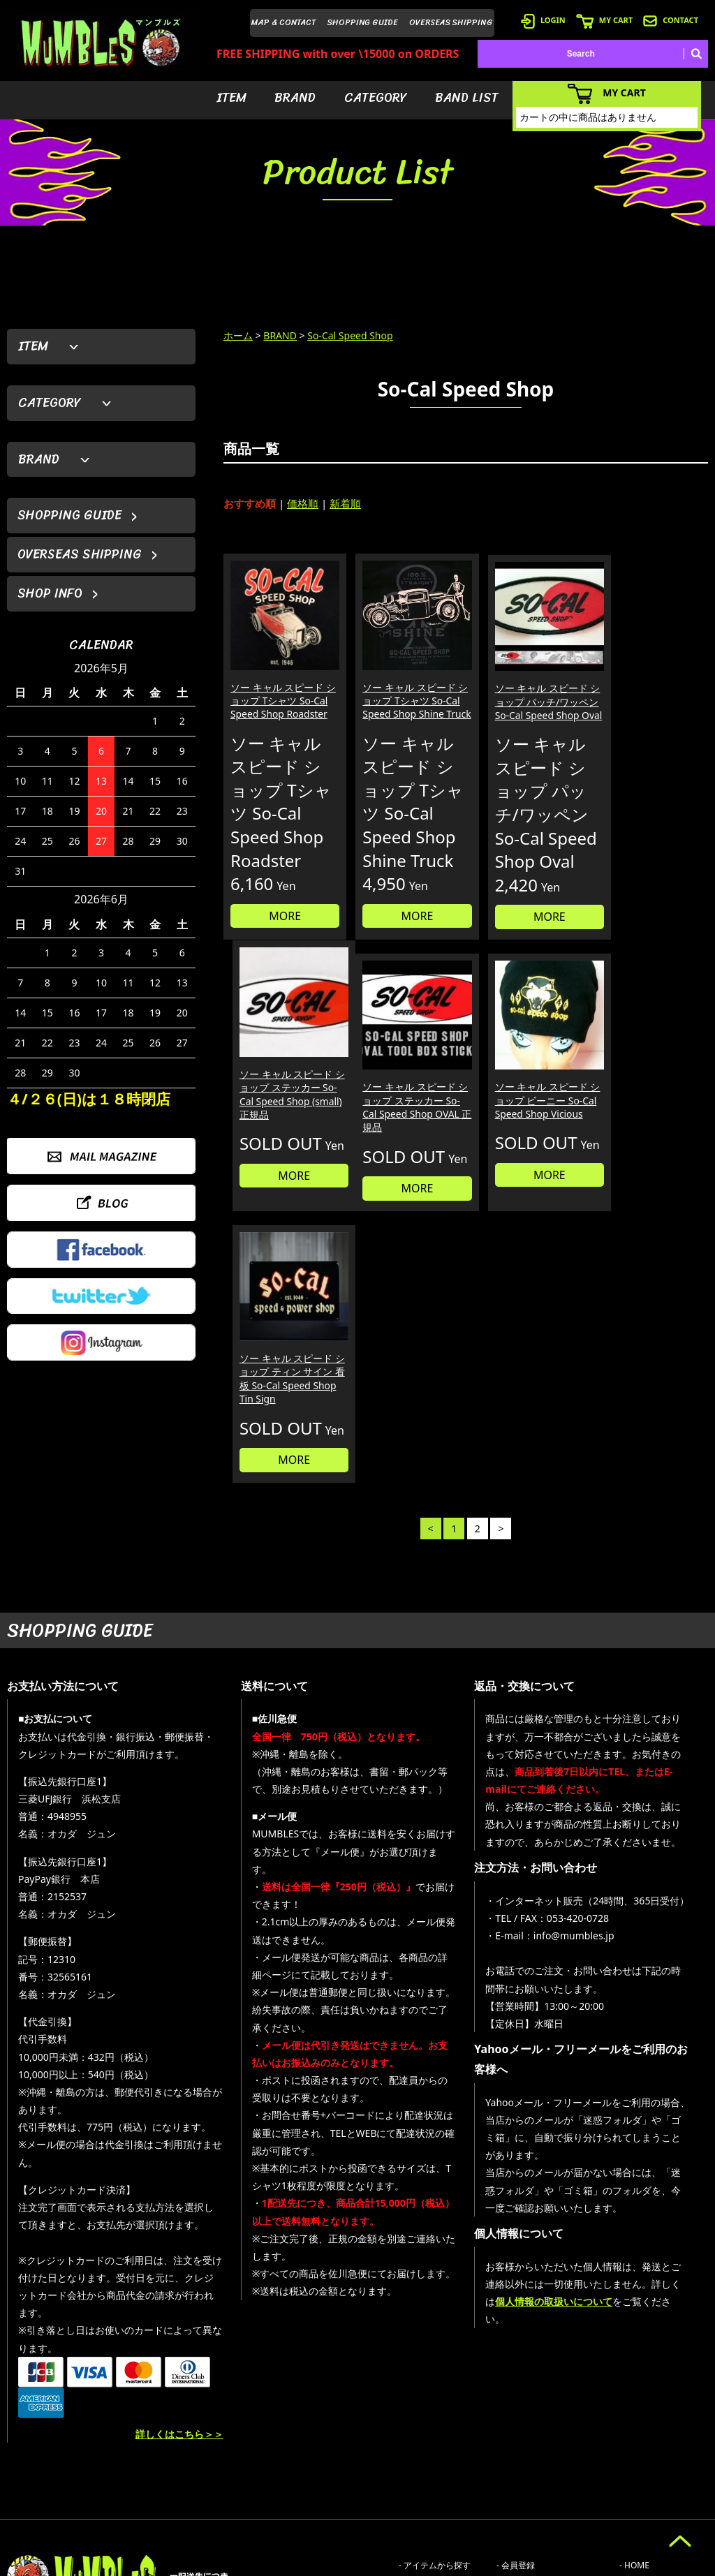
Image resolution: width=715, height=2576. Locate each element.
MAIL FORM (111, 2504)
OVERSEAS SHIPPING (451, 22)
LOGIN (543, 20)
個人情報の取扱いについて (553, 2149)
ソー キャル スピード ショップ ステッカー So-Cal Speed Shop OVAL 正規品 (276, 1125)
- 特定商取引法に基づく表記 (549, 2518)
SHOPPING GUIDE (362, 22)
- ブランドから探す (435, 2434)
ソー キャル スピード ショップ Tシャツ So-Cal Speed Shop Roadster (277, 698)
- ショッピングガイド (536, 2497)
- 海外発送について (532, 2476)
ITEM (231, 98)
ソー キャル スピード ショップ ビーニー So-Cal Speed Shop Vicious (403, 1125)
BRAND (295, 98)
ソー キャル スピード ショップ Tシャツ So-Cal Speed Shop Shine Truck (403, 698)
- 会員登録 (515, 2413)
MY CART (604, 20)
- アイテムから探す (435, 2413)
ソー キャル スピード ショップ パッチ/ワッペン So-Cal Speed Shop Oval (525, 698)
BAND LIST (467, 98)
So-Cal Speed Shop (349, 335)
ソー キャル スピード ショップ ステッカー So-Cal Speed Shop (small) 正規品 (647, 698)
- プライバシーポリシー (663, 2497)
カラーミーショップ (250, 2563)
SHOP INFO (49, 593)
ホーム (238, 335)
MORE (281, 920)
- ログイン (515, 2434)
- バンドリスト (426, 2476)
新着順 (345, 503)
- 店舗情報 (638, 2455)
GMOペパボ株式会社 (396, 2563)
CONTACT (670, 20)
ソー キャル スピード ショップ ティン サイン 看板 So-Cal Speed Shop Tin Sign (525, 1125)
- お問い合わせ (647, 2476)
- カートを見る (524, 2455)
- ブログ (634, 2434)
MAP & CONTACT (283, 22)
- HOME (634, 2413)
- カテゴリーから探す (439, 2455)
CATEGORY (375, 98)
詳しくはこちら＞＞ (179, 2281)
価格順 (302, 503)
